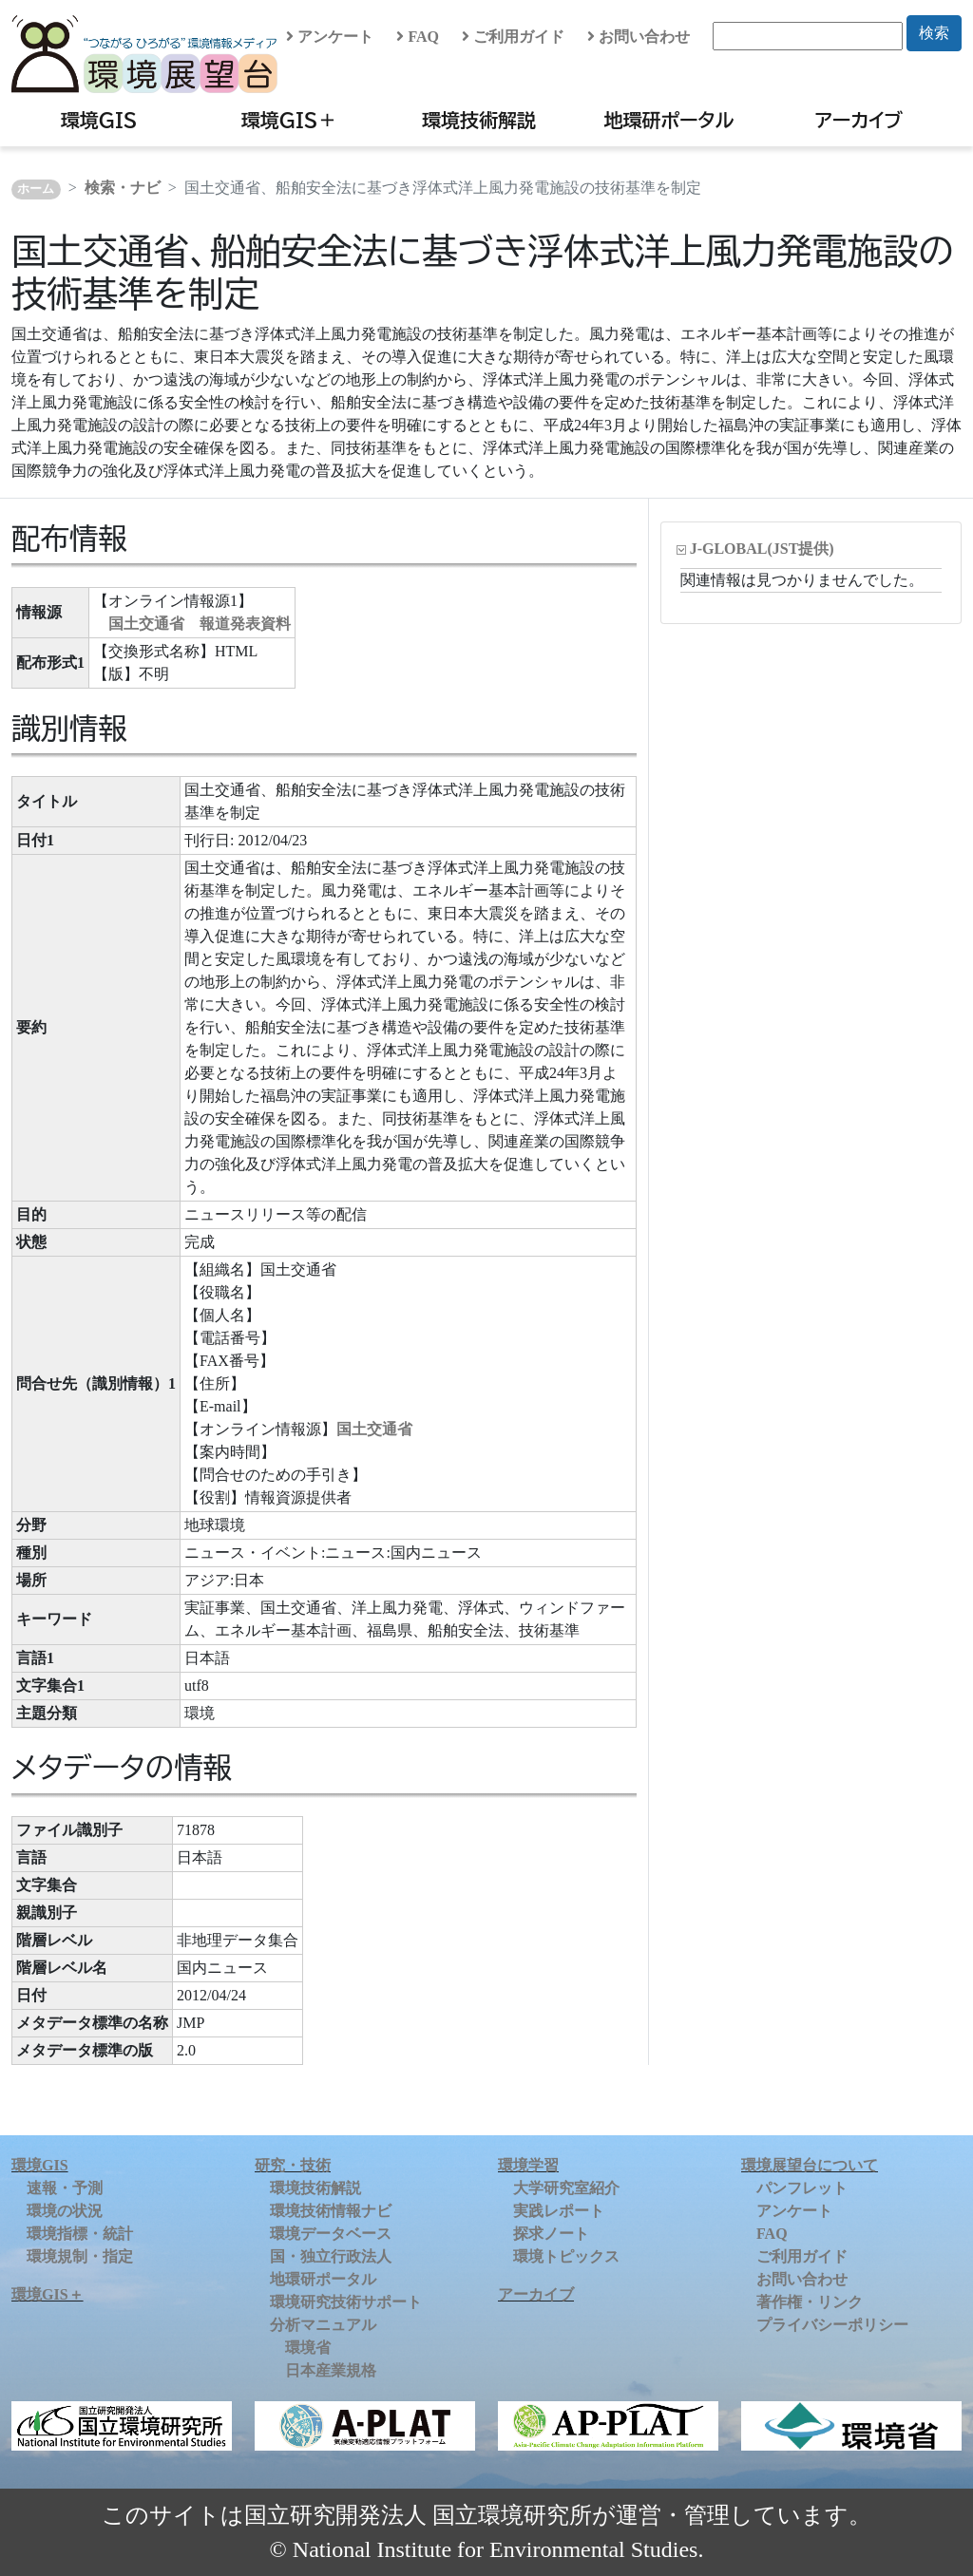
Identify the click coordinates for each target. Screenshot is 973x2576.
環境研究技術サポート (346, 2302)
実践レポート (558, 2211)
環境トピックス (566, 2256)
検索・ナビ (123, 188)
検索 (934, 33)
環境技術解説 (479, 119)
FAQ (417, 36)
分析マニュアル (323, 2325)
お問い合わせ (638, 36)
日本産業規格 (330, 2370)
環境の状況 (65, 2211)
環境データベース (330, 2234)
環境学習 (528, 2165)
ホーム (35, 189)
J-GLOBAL (762, 548)
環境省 (308, 2347)
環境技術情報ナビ (330, 2211)
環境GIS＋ (289, 119)
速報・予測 (65, 2188)
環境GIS (99, 119)
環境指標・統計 (80, 2234)
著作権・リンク (809, 2302)
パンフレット (802, 2188)
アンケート (329, 36)
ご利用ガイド (513, 36)
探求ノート (551, 2234)
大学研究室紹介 (566, 2188)
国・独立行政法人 (330, 2256)
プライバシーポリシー (832, 2325)
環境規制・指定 (80, 2256)
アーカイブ (859, 119)
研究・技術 (293, 2165)
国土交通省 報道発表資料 (199, 624)
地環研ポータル (668, 119)
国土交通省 (374, 1429)
